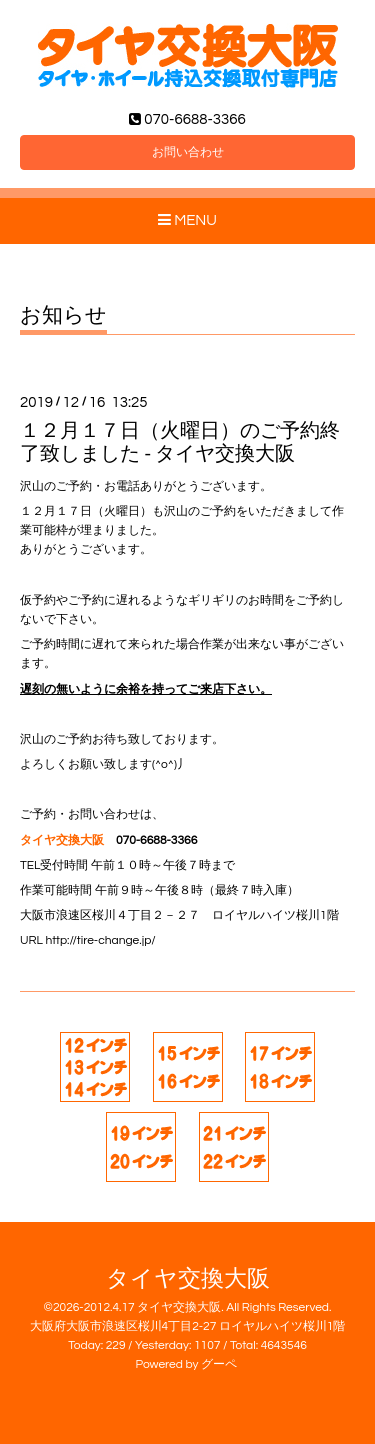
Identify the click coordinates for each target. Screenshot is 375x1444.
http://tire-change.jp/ (101, 940)
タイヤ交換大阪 (188, 1279)
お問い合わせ (188, 152)
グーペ (219, 1364)
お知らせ (63, 315)
